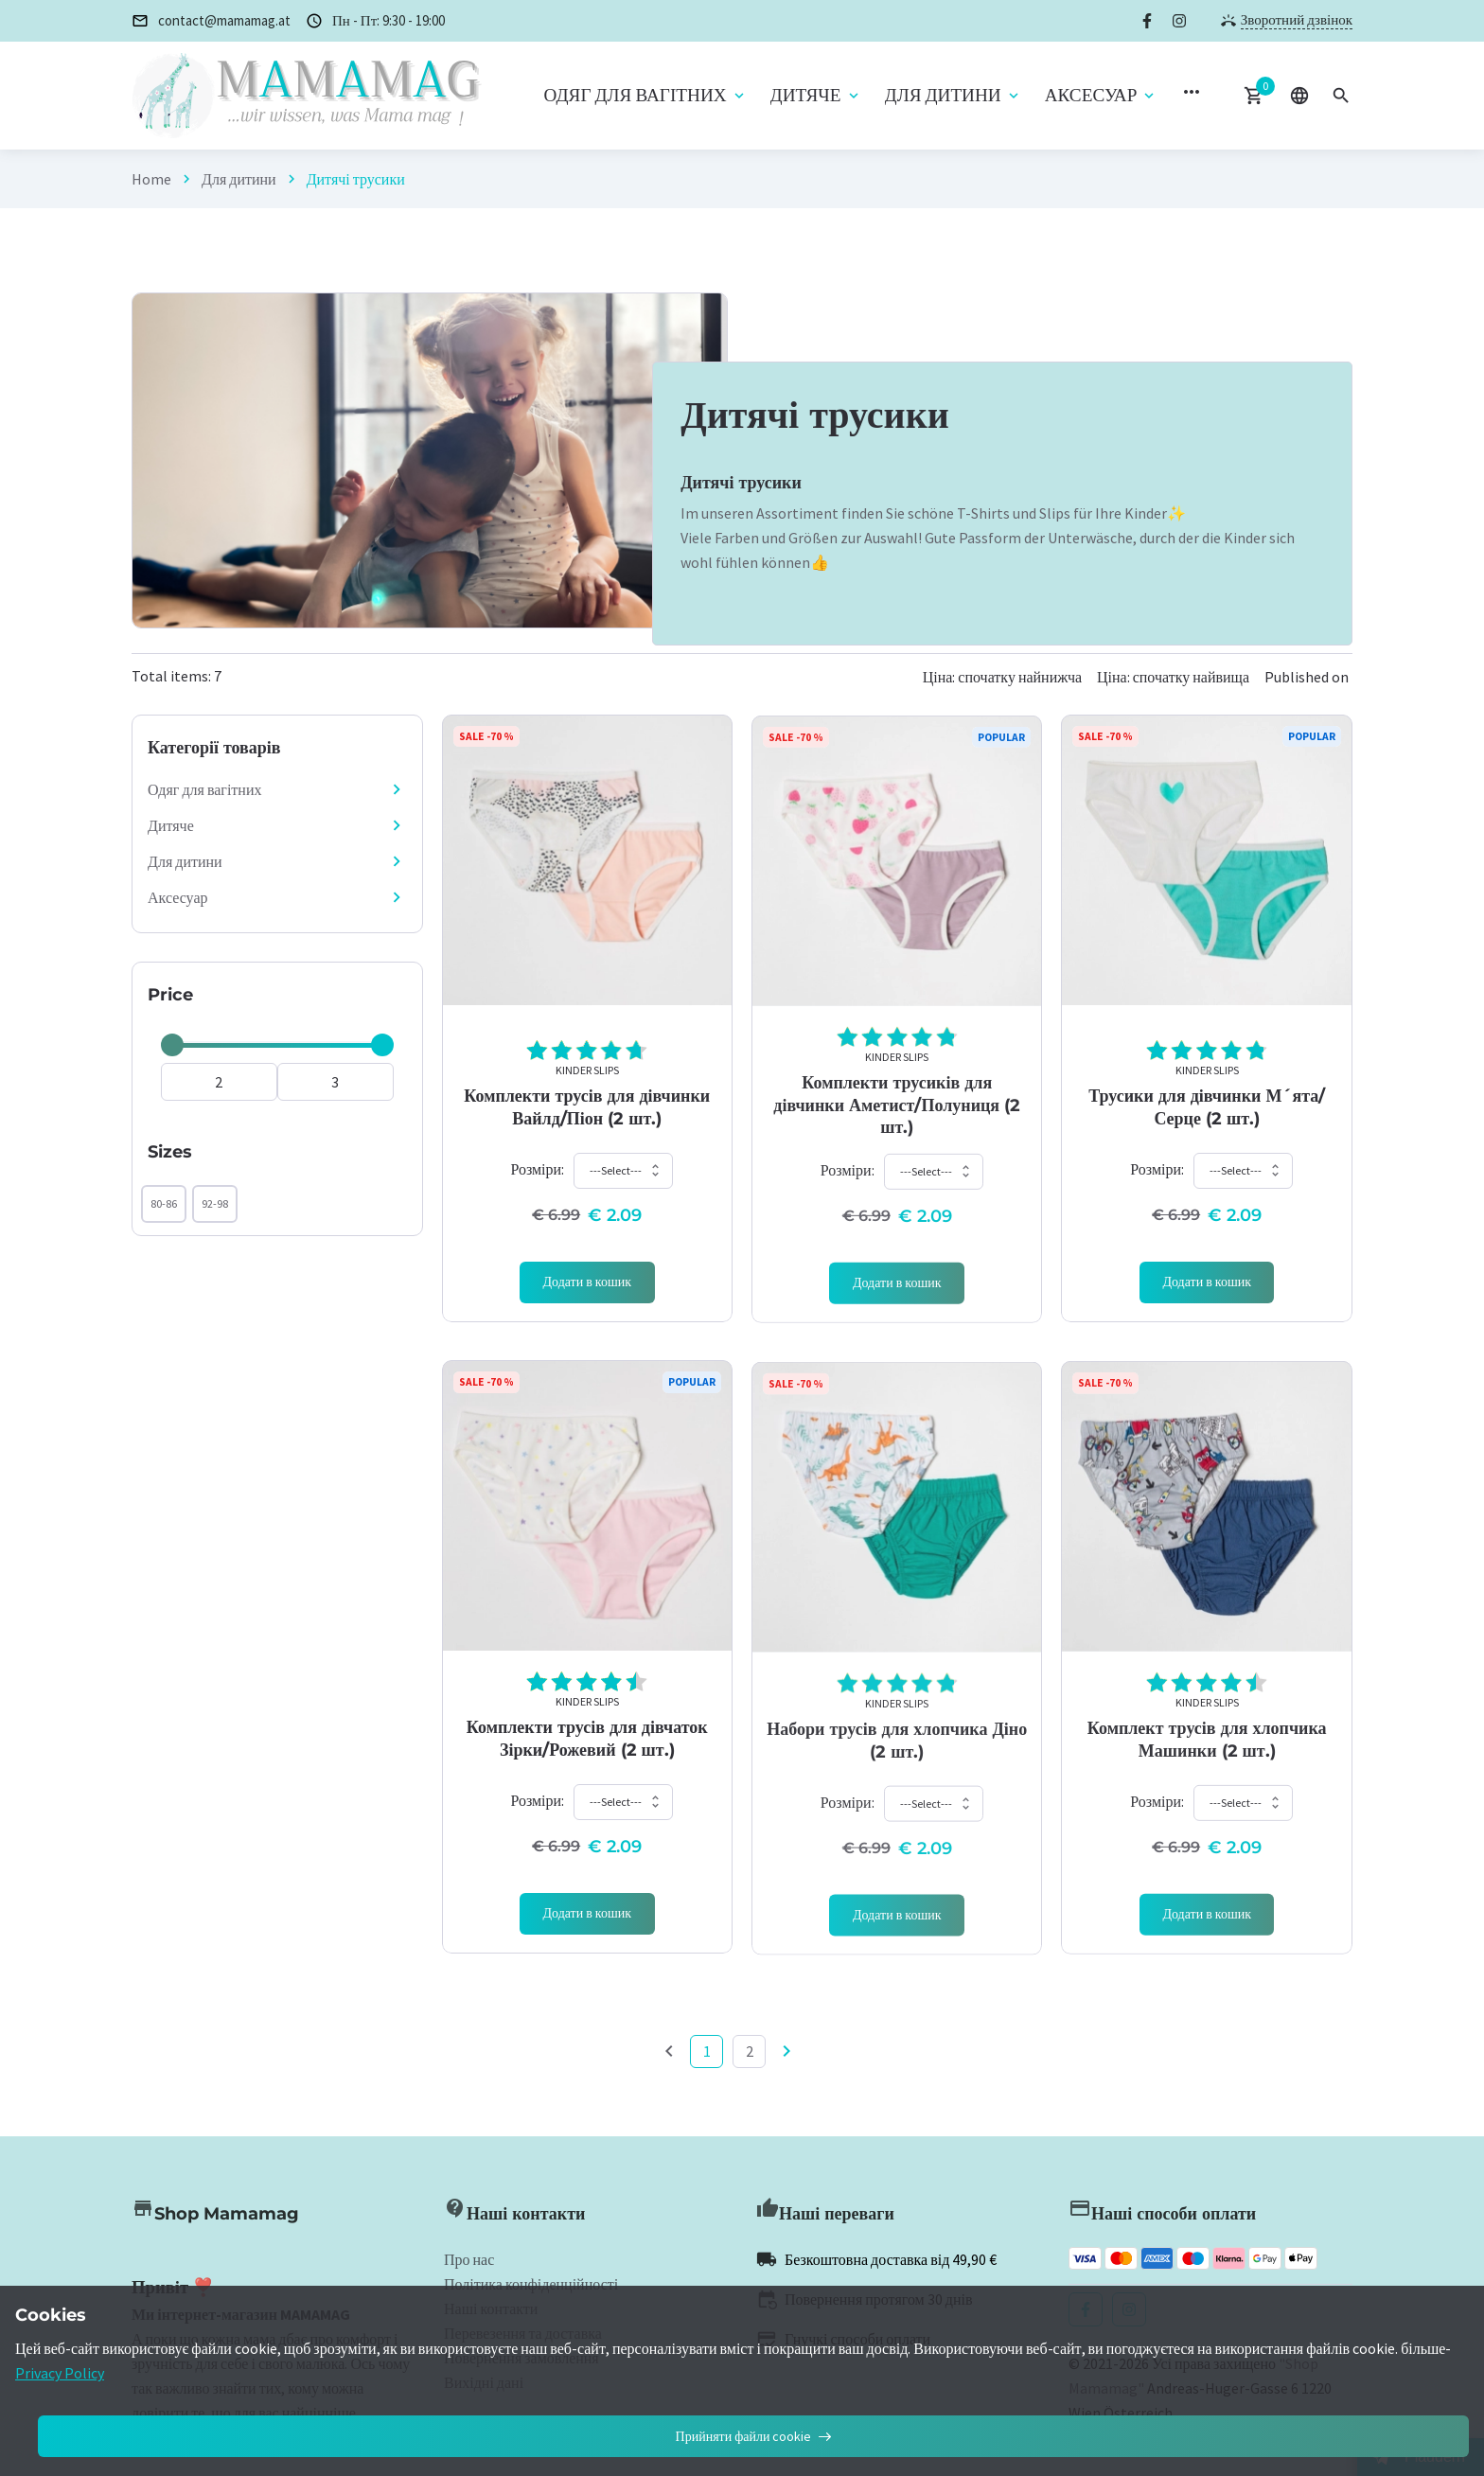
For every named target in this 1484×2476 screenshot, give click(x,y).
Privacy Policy (59, 2372)
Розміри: (537, 1193)
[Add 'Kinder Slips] (587, 1307)
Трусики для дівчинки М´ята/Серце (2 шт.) (1206, 1131)
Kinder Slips (587, 1095)
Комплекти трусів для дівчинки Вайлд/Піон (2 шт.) (587, 1131)
